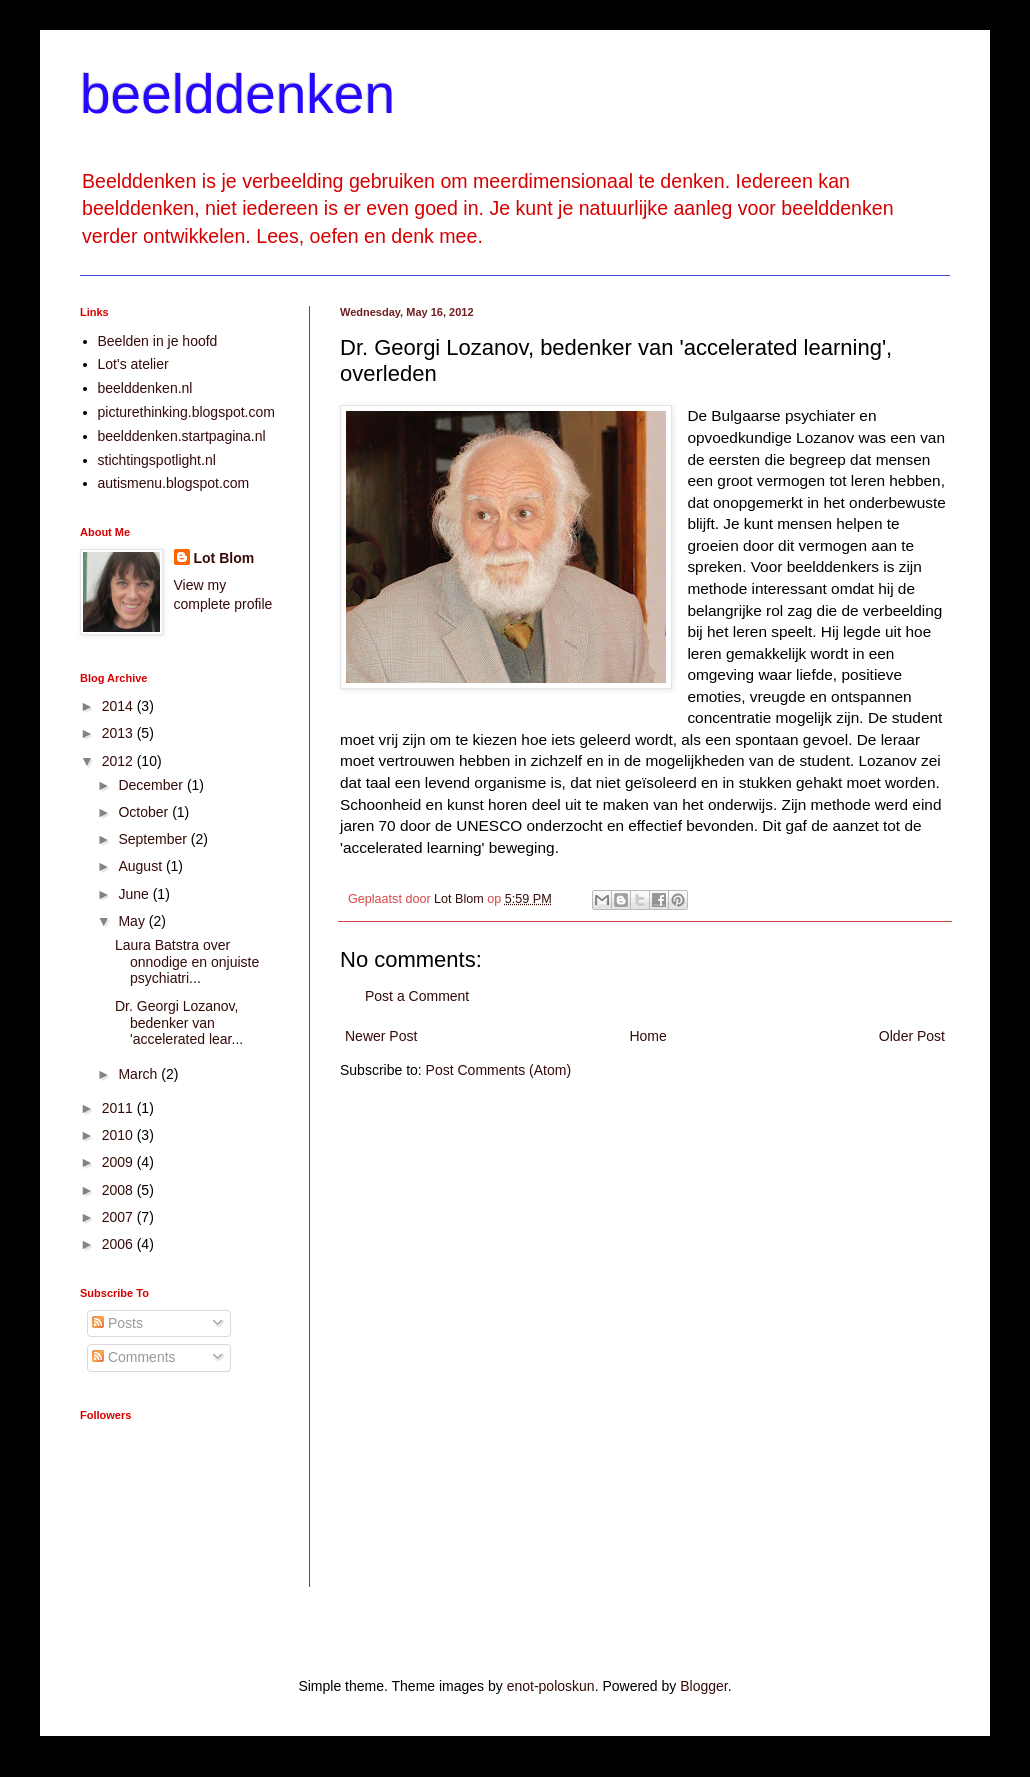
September (154, 839)
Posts (117, 1323)
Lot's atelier (133, 364)
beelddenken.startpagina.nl (182, 436)
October (145, 812)
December (152, 785)
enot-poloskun (551, 1686)
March (139, 1074)
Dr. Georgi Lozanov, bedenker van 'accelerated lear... (179, 1023)
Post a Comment (417, 996)
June (135, 894)
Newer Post (381, 1036)
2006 (119, 1244)
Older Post (912, 1036)
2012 (119, 761)
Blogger (703, 1686)
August (141, 866)
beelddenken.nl (145, 388)
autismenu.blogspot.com (174, 483)
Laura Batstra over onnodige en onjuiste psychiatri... (187, 962)
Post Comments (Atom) (498, 1070)
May (133, 921)
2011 (119, 1108)
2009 (119, 1162)
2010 (119, 1135)
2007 (119, 1217)
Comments (134, 1357)
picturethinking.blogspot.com (186, 412)
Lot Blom (224, 558)
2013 (119, 733)
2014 (119, 706)
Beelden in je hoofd (158, 341)
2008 (119, 1190)
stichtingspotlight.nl (157, 460)
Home (647, 1036)
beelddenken (237, 94)
